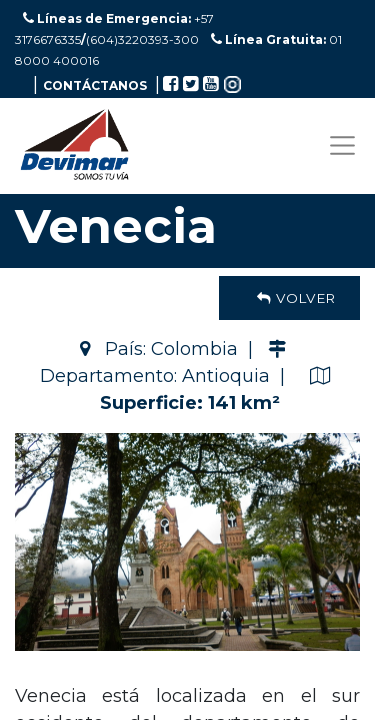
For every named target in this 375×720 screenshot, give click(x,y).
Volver (289, 298)
